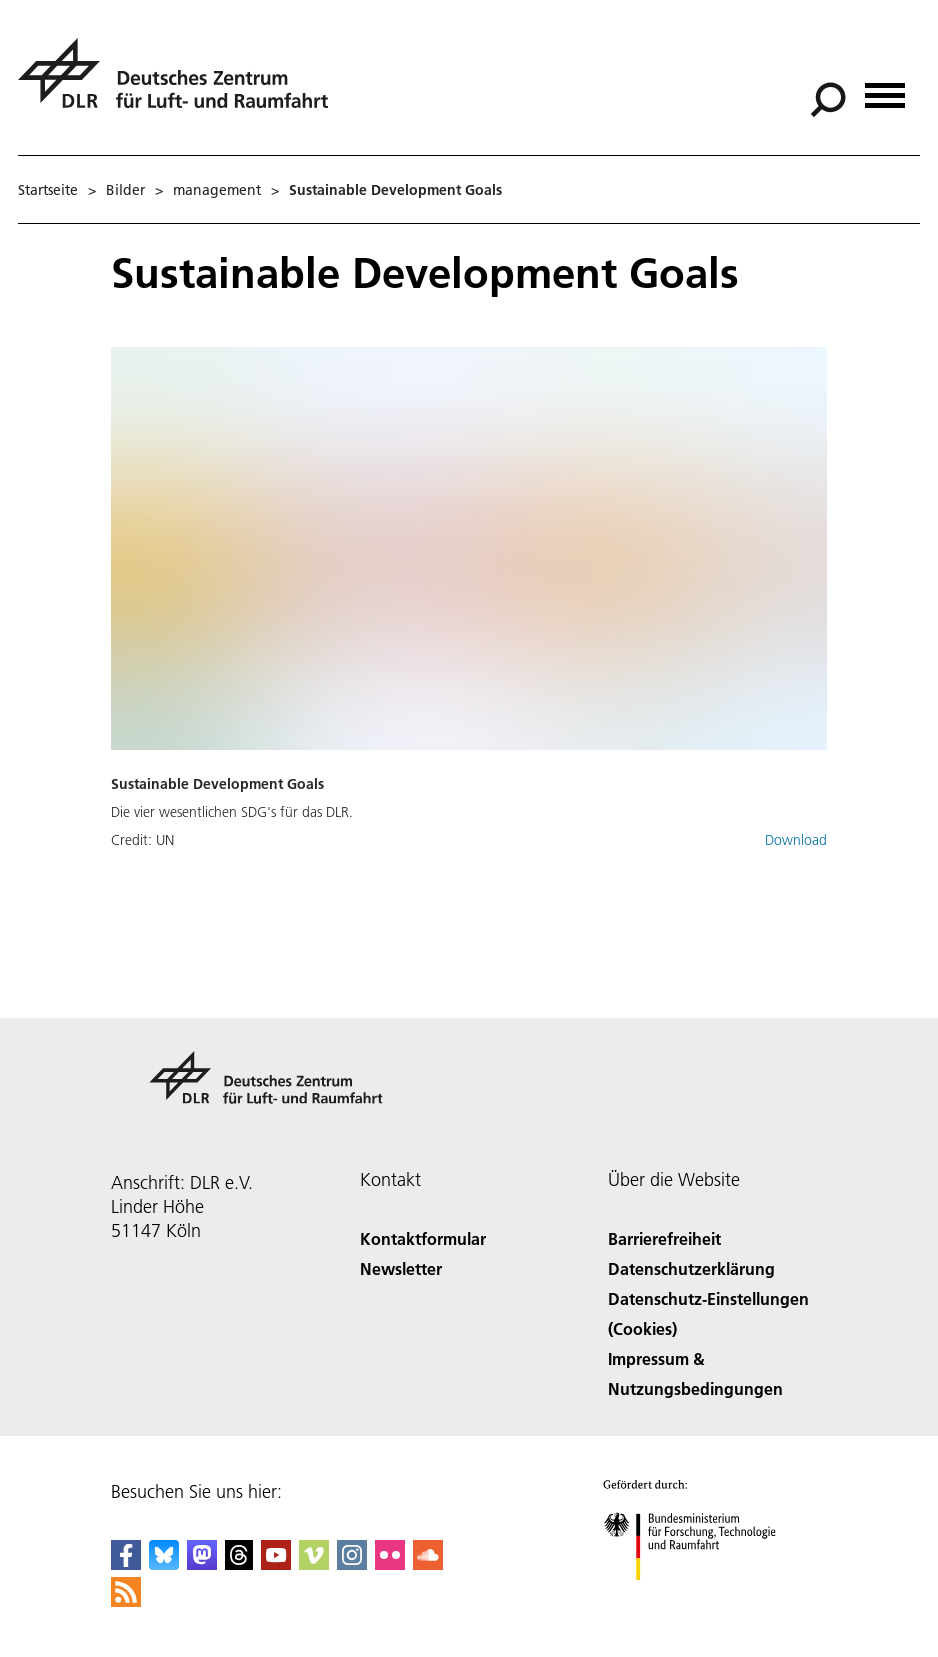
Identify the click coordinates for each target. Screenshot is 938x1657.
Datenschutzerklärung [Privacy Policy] (691, 1268)
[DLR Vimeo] (314, 1563)
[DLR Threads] (239, 1563)
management (217, 190)
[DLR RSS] (126, 1600)
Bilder (125, 190)
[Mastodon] (202, 1563)
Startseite (48, 190)
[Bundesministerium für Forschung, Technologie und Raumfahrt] (700, 1597)
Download (796, 840)
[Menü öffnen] (885, 88)
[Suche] (828, 100)
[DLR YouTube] (276, 1563)
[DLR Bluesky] (164, 1563)
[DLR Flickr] (390, 1563)
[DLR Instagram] (352, 1563)
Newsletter (401, 1268)
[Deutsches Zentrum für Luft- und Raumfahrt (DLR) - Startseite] (181, 84)
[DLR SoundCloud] (428, 1563)
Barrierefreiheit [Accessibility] (664, 1238)
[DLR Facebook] (126, 1563)
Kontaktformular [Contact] (423, 1238)
